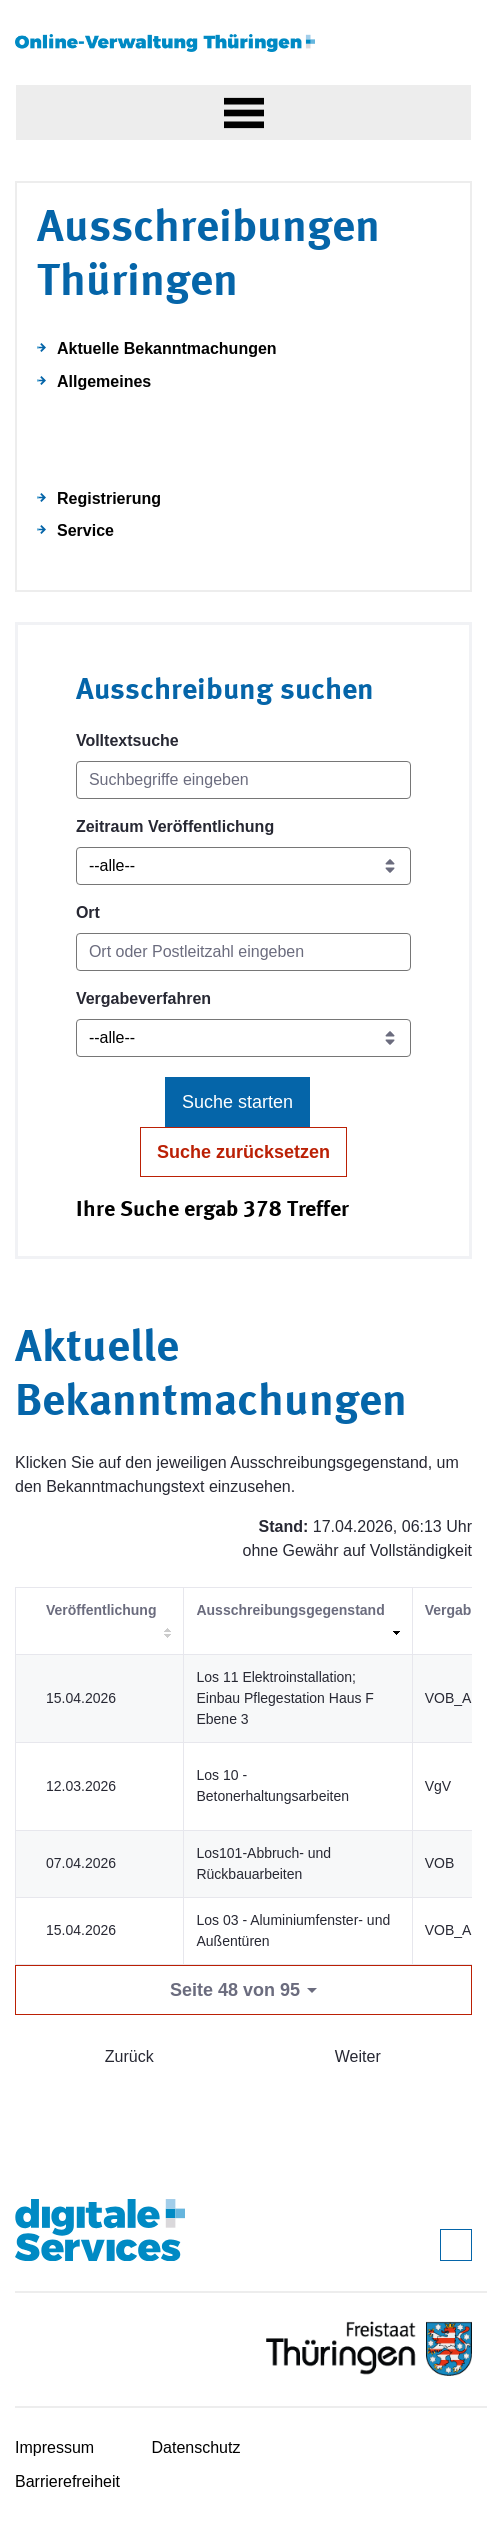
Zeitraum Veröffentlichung (175, 826)
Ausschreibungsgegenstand (290, 1610)
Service (85, 530)
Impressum (54, 2447)
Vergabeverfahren (143, 998)
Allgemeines (104, 381)
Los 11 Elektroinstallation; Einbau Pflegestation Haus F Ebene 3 (284, 1698)
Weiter (358, 2056)
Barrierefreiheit (67, 2481)
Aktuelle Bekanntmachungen (167, 348)
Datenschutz (196, 2447)
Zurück (129, 2056)
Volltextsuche (127, 740)
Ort (88, 912)
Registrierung (109, 498)
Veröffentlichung (101, 1610)
